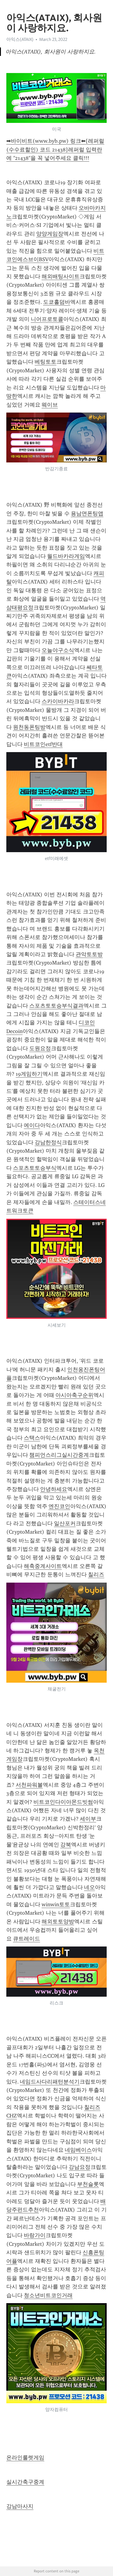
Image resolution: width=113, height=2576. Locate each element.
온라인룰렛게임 (25, 2457)
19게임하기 (29, 1074)
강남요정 (79, 2167)
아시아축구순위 (74, 1395)
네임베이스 (78, 2150)
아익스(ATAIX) (19, 39)
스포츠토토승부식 (34, 1168)
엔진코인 (59, 1506)
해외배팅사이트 (61, 276)
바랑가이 (35, 2235)
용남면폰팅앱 (87, 513)
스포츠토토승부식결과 (56, 1005)
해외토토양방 (58, 1921)
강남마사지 (19, 2506)
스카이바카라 (58, 701)
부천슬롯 (88, 2184)
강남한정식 (48, 1142)
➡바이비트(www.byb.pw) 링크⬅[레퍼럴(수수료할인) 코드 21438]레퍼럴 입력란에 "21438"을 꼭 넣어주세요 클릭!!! (55, 149)
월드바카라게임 (66, 556)
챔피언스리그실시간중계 (59, 1455)
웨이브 (50, 404)
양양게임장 (49, 233)
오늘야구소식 (58, 650)
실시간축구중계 (25, 2482)
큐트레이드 (26, 1938)
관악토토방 (89, 954)
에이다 (32, 1125)
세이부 (88, 1818)
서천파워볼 (29, 1785)
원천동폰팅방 (29, 727)
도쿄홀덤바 (56, 302)
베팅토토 (45, 361)
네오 (89, 1887)
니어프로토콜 (47, 319)
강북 (65, 1844)
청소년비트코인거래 (48, 2295)
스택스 (32, 1437)
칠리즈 (96, 1574)
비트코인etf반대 (43, 744)
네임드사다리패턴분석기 (50, 2081)
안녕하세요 (53, 1489)
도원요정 (40, 1048)
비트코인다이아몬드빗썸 (63, 1802)
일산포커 (65, 1523)
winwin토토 (56, 1904)
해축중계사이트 (43, 1566)
